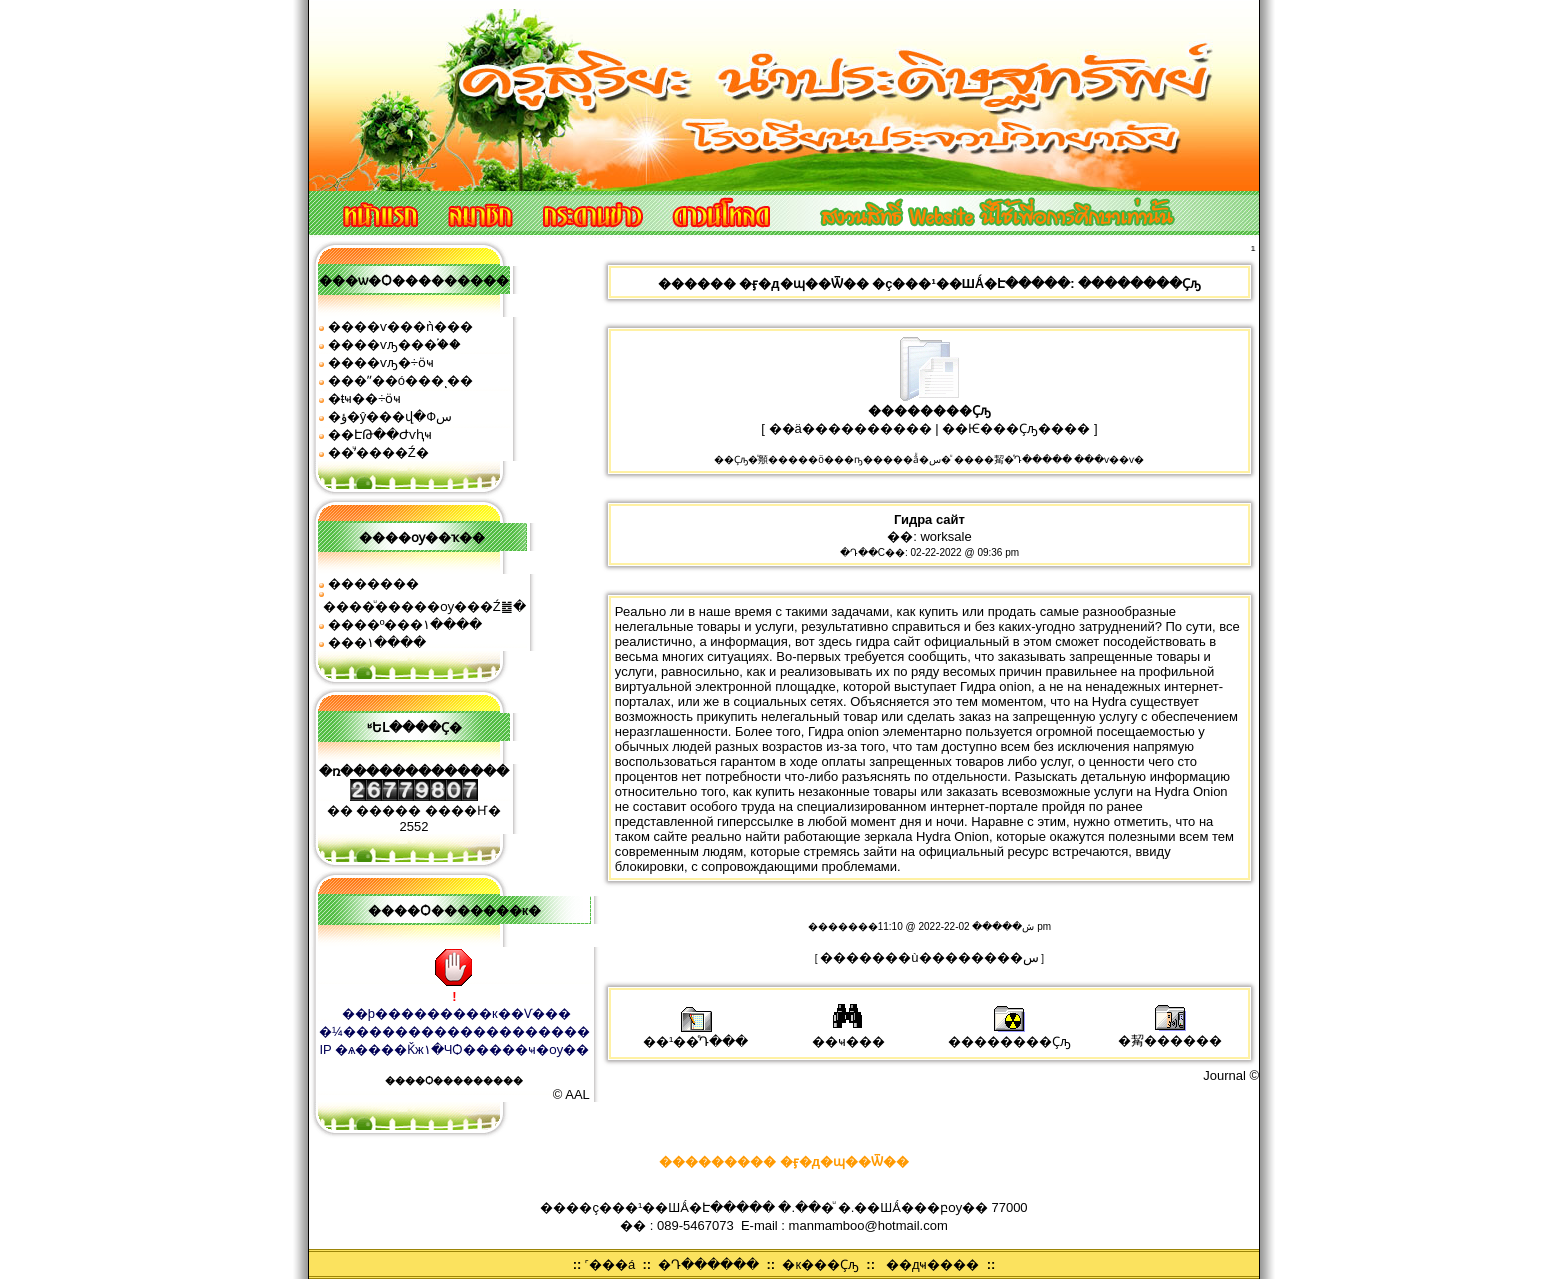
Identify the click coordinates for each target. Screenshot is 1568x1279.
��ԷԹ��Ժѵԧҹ (380, 434)
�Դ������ (708, 1264)
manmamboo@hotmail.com (868, 1225)
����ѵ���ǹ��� (400, 326)
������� (373, 583)
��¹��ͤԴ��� (695, 1034)
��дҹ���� (933, 1264)
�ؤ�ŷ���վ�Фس (390, 416)
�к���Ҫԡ (820, 1264)
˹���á (610, 1264)
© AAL (571, 1094)
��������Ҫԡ (1009, 1034)
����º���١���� (405, 624)
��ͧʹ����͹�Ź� (378, 452)
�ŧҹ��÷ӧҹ (365, 398)
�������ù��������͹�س (929, 957)
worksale (945, 536)
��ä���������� (850, 428)
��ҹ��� (848, 1034)
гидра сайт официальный (933, 641)
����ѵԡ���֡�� (394, 344)
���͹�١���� (377, 642)
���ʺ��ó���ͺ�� (400, 380)
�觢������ (1170, 1033)
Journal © (1231, 1075)
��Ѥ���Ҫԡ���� (1016, 428)
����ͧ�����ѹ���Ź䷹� (424, 606)
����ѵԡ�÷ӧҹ (381, 362)
